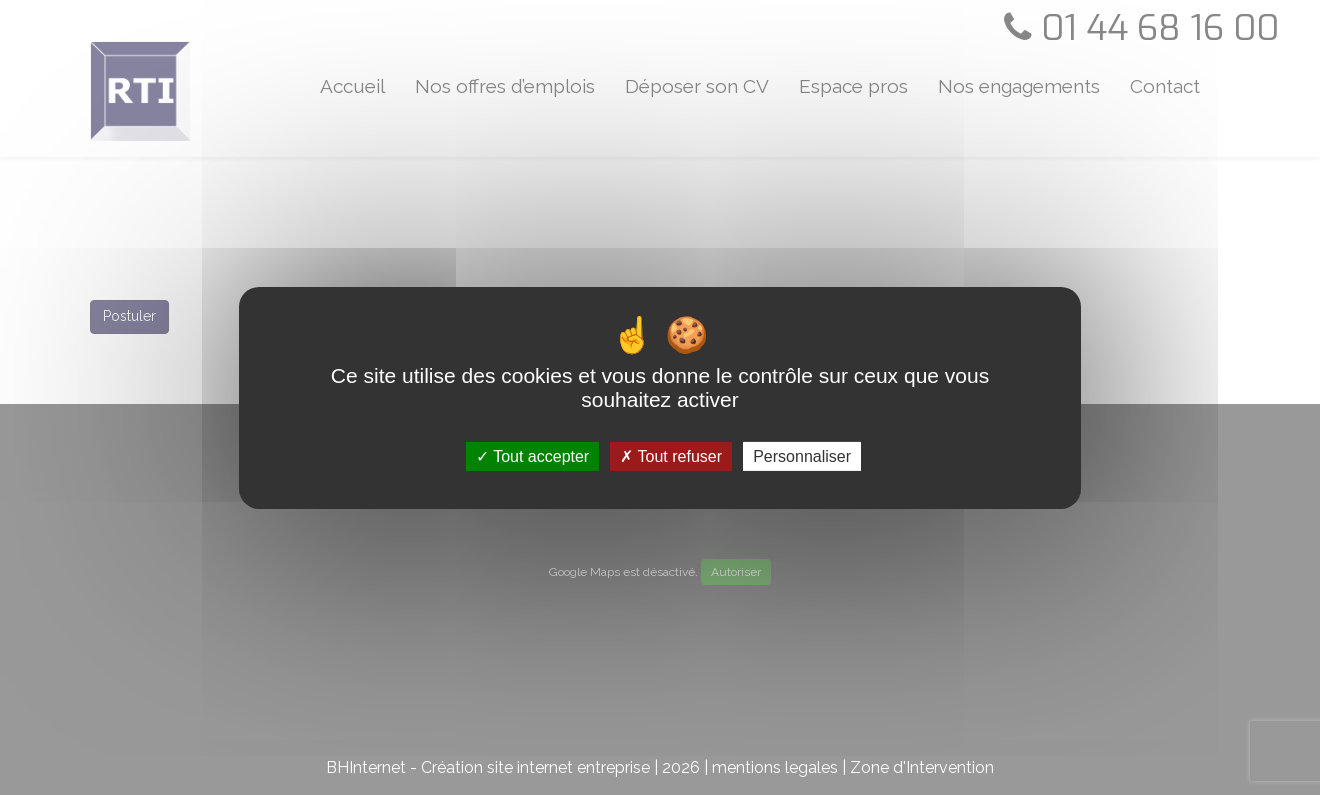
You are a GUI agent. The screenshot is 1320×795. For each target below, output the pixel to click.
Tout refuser (671, 455)
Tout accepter (532, 455)
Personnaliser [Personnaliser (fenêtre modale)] (802, 455)
